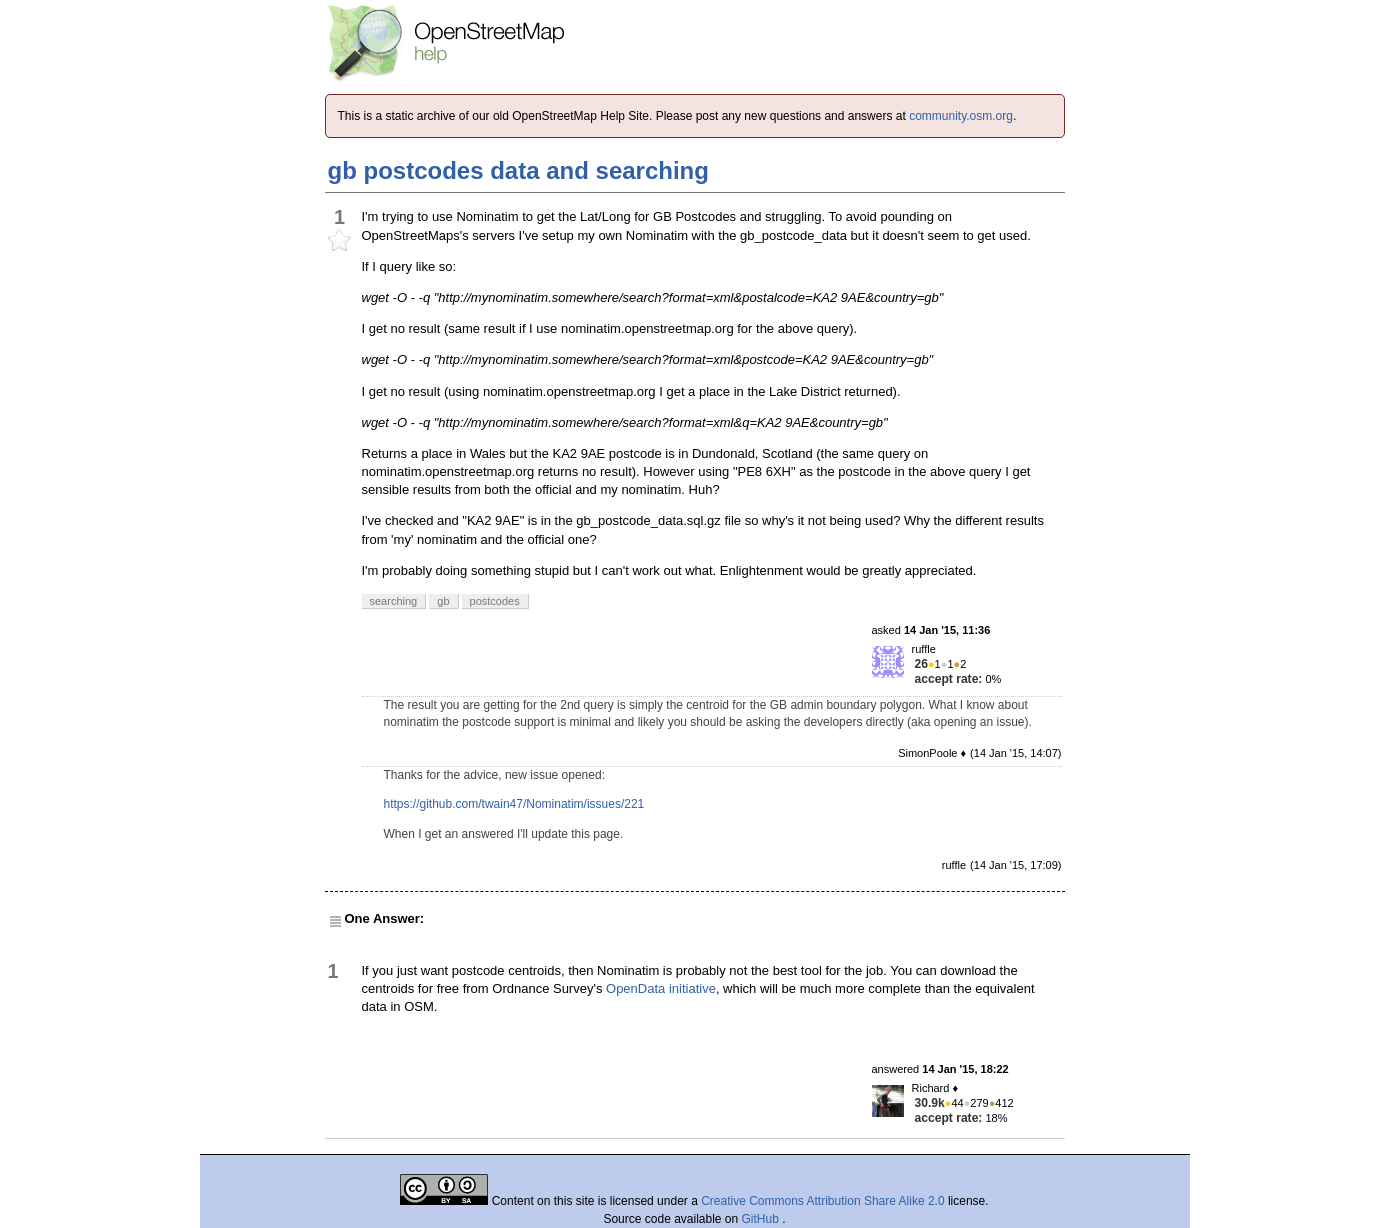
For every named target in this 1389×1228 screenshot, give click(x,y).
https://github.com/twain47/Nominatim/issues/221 (514, 804)
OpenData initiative (661, 988)
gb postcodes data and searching (518, 170)
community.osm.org (961, 116)
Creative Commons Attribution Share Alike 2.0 (822, 1201)
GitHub (762, 1219)
